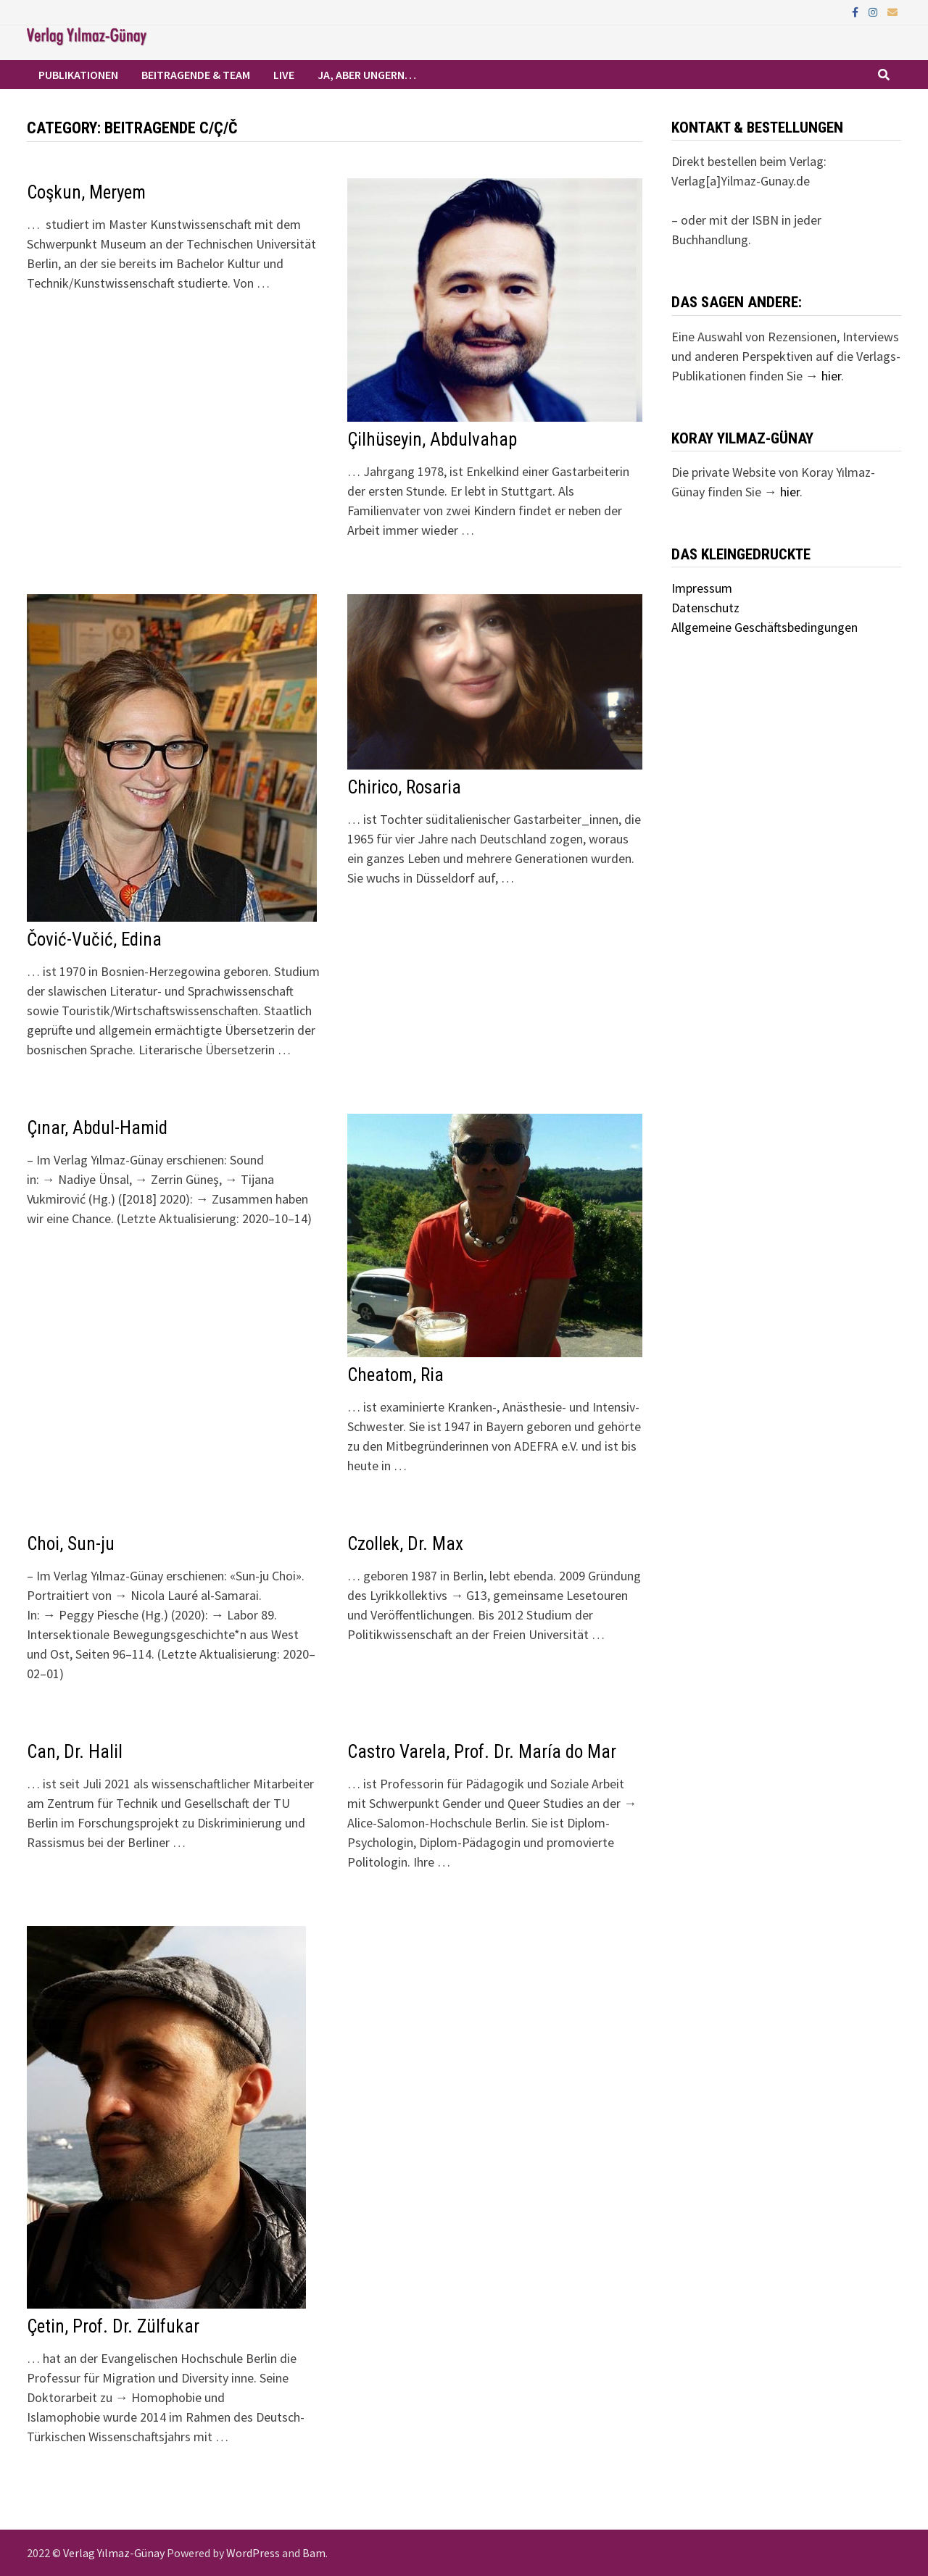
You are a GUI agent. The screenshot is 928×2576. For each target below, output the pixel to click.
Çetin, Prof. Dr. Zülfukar (113, 2326)
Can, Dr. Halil (75, 1751)
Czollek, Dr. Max (405, 1543)
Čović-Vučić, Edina (94, 939)
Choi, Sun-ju (71, 1543)
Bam (314, 2553)
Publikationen (78, 74)
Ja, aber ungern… (367, 74)
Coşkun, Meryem (86, 192)
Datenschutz (705, 607)
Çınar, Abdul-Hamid (97, 1127)
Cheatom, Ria (395, 1374)
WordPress (253, 2553)
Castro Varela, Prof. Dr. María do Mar (481, 1751)
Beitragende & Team (195, 74)
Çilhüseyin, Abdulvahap (432, 439)
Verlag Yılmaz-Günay (114, 2553)
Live (283, 74)
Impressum (701, 588)
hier (831, 375)
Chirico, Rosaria (404, 787)
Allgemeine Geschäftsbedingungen (764, 627)
